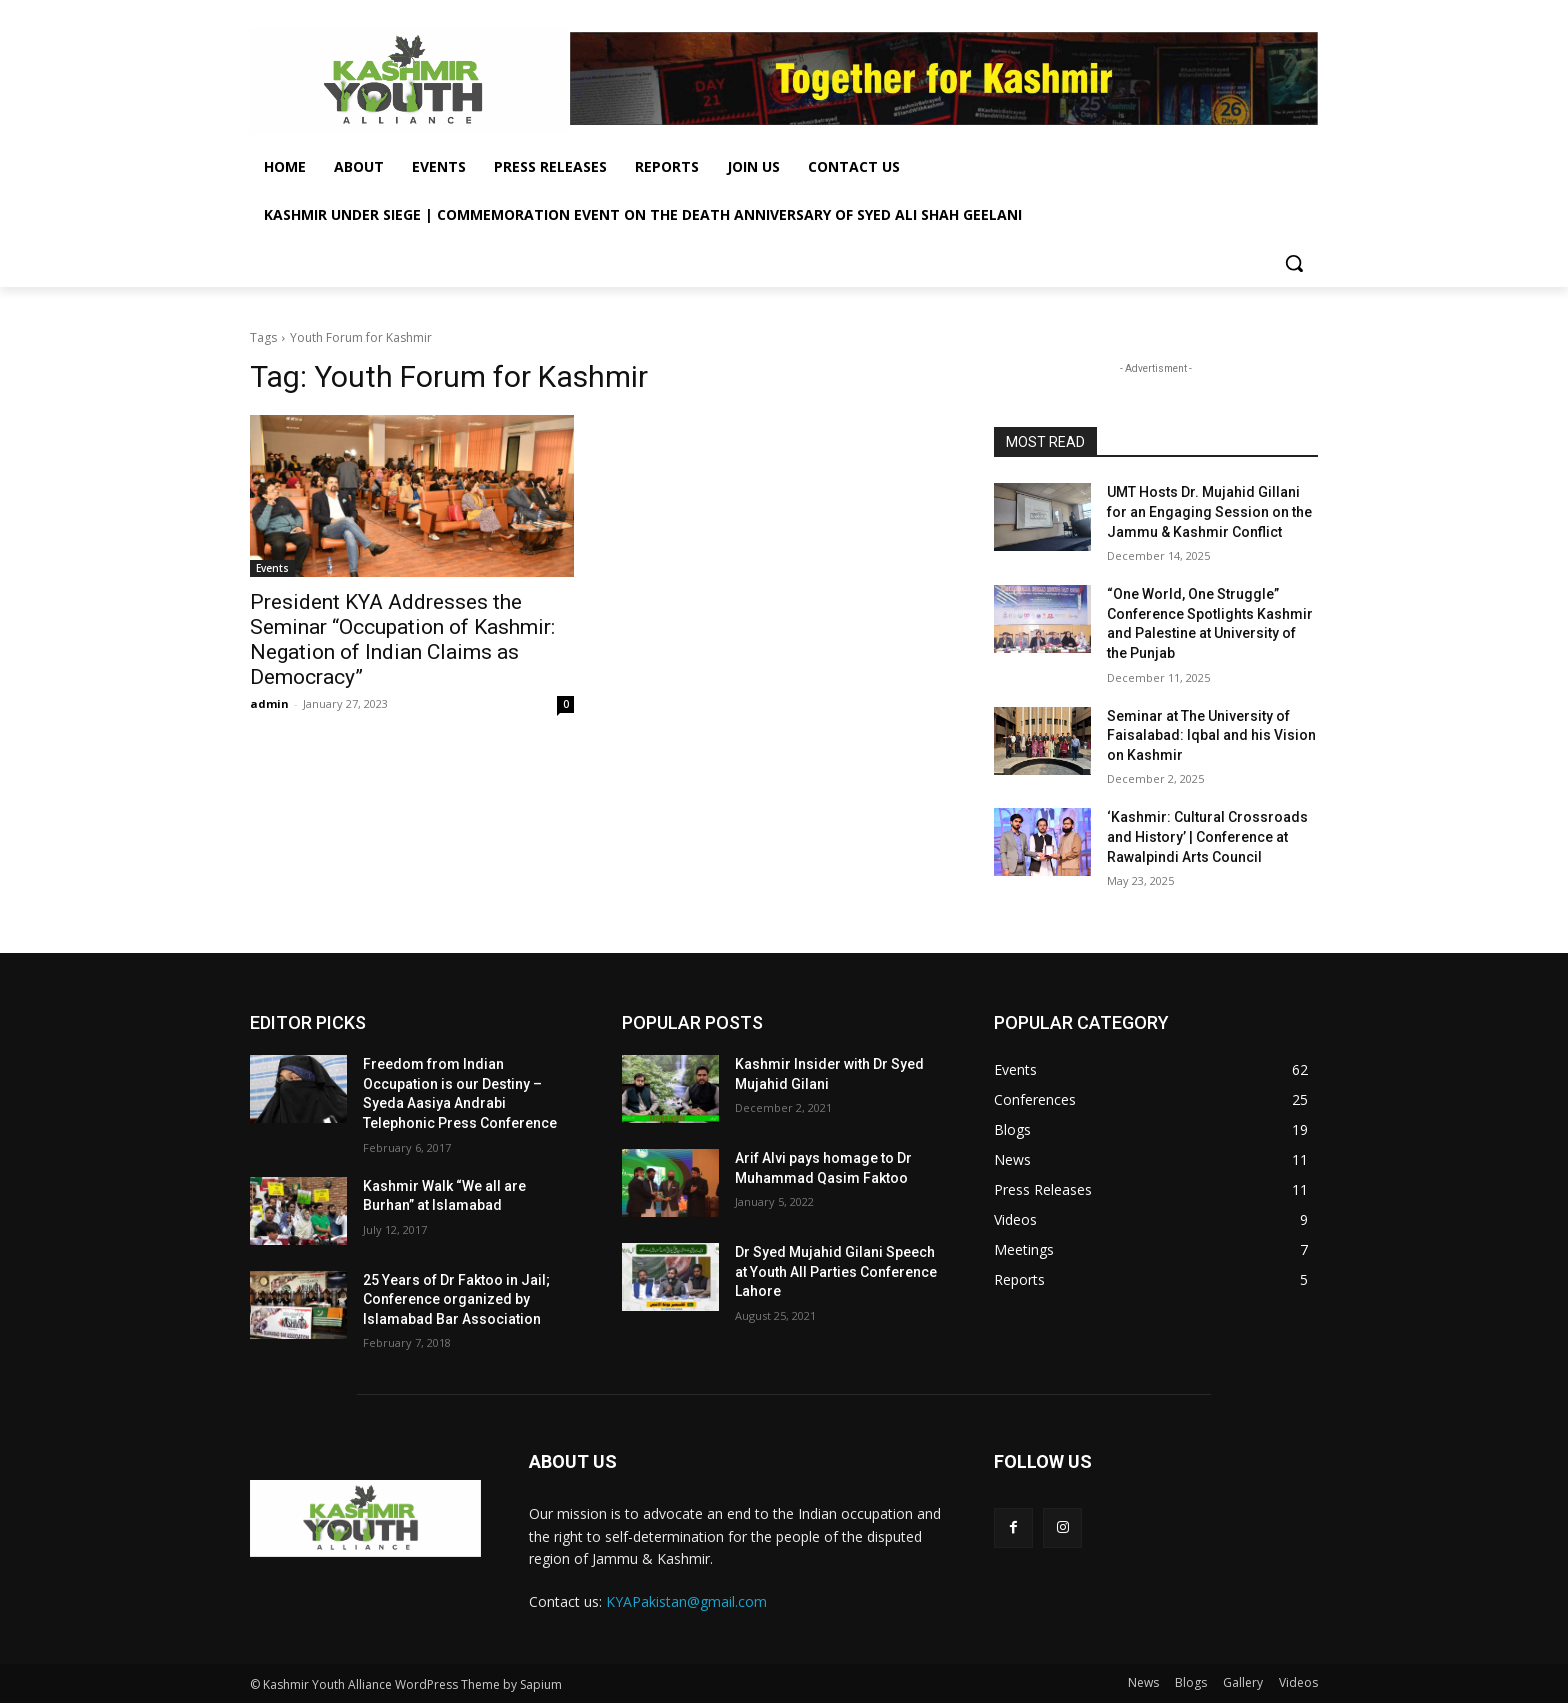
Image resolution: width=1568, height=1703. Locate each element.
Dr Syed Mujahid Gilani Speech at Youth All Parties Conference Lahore (836, 1271)
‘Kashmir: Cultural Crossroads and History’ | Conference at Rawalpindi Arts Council (1207, 836)
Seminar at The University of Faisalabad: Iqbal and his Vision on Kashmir (1211, 735)
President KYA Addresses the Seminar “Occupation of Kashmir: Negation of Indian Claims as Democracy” (402, 639)
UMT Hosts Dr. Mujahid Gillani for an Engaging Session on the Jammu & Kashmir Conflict (1209, 511)
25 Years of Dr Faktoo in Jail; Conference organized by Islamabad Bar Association (456, 1299)
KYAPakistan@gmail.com (686, 1601)
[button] (1294, 263)
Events (272, 568)
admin (269, 703)
